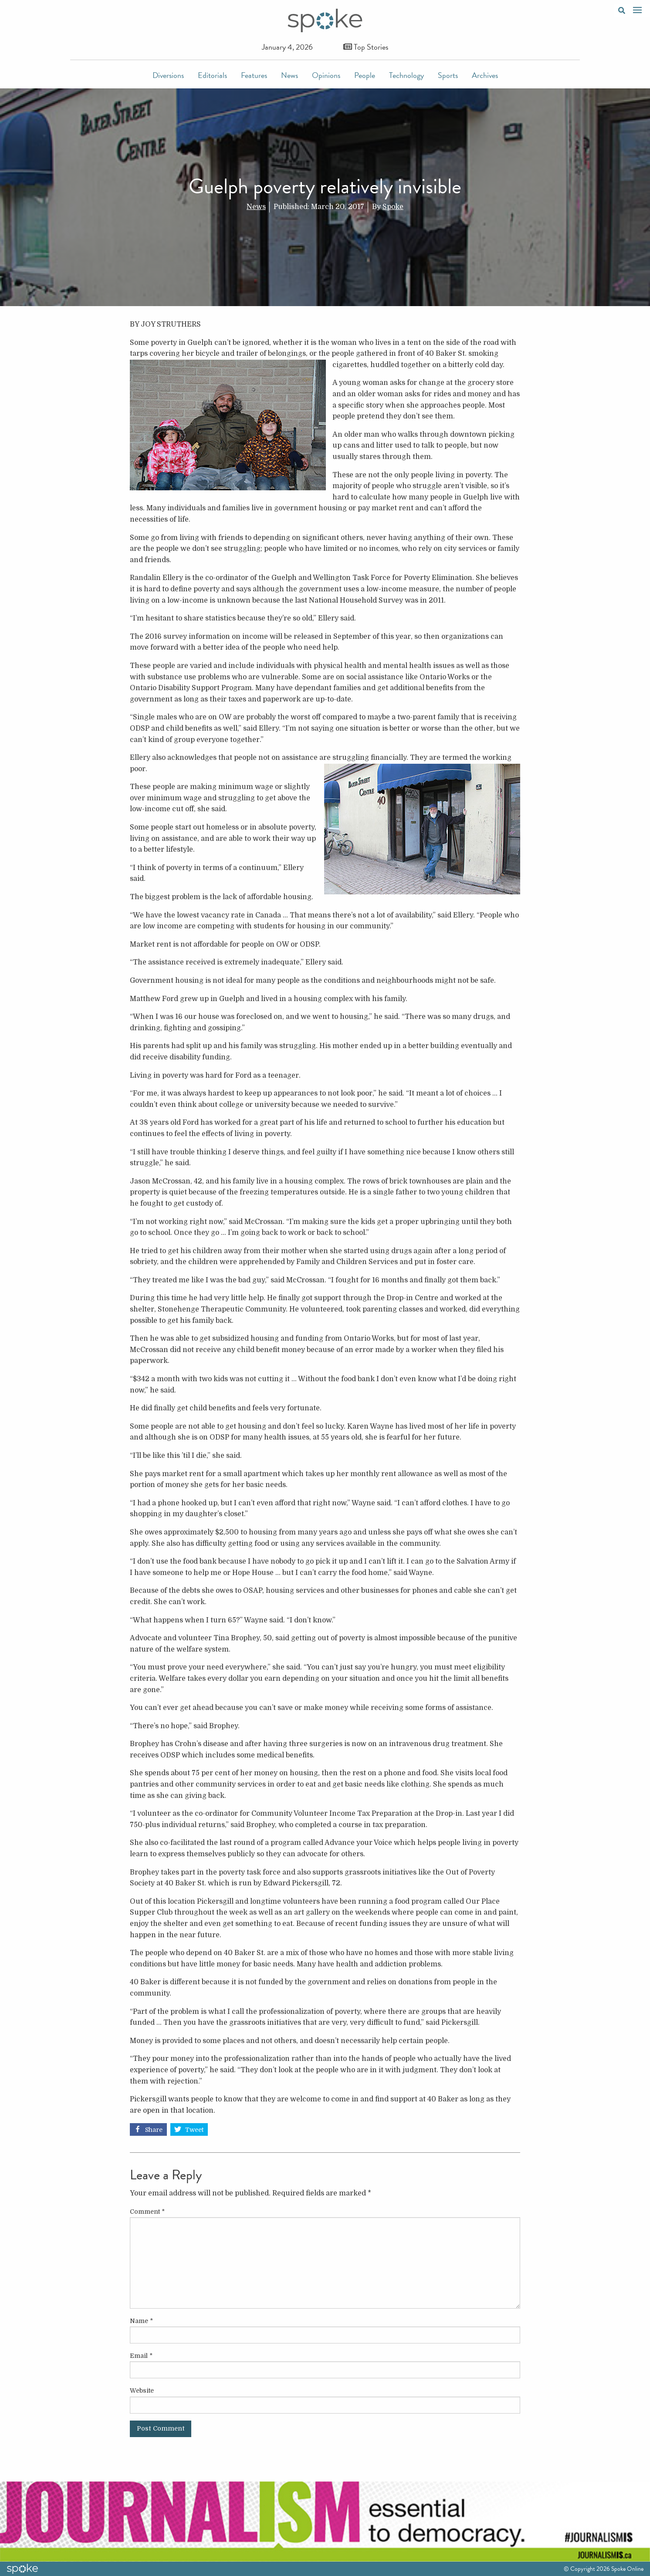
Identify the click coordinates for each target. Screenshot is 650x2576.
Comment (147, 2211)
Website (142, 2390)
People (364, 75)
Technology (406, 75)
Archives (485, 75)
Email (141, 2355)
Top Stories (365, 47)
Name (141, 2320)
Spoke (393, 207)
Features (254, 75)
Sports (448, 75)
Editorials (212, 75)
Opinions (326, 75)
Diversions (168, 75)
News (289, 75)
